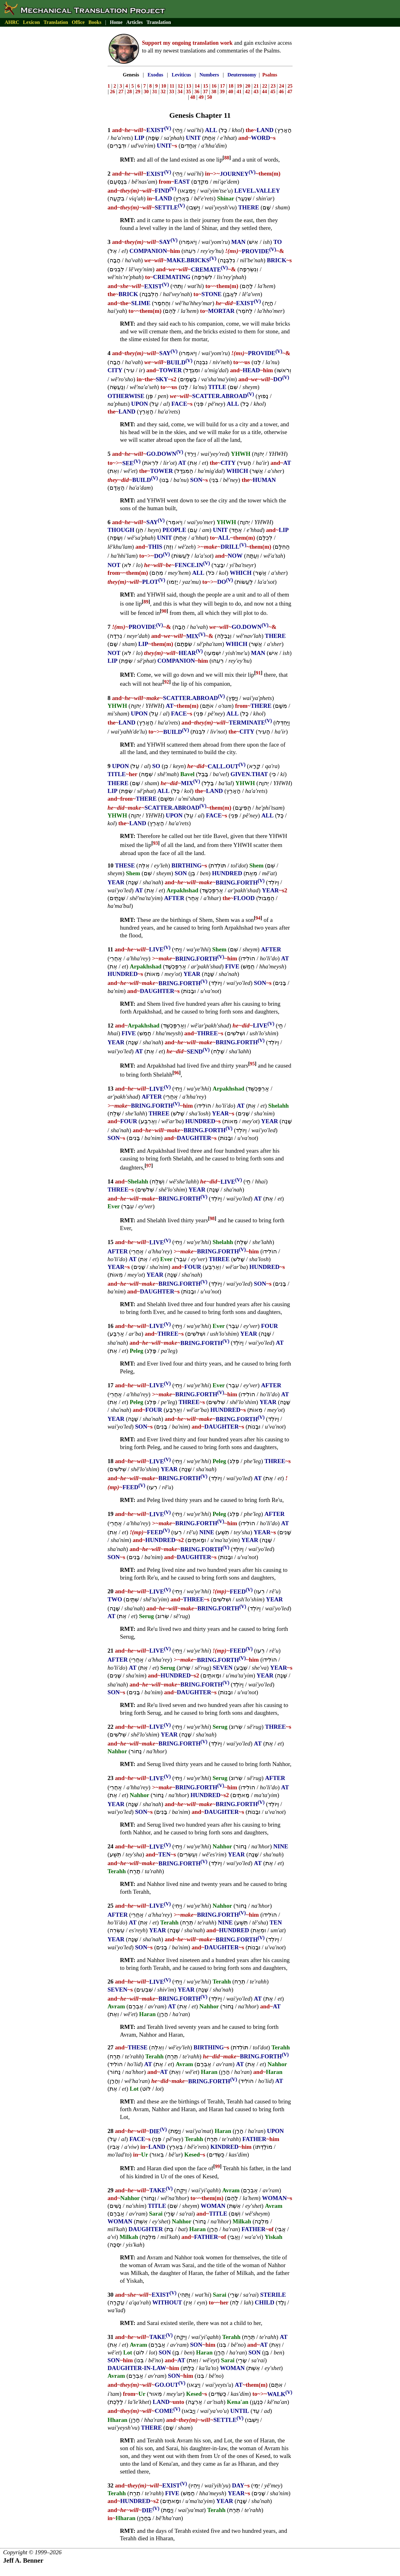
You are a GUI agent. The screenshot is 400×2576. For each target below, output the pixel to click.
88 (226, 157)
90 (163, 611)
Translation (55, 22)
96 (176, 1072)
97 (148, 1165)
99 (217, 2166)
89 (145, 601)
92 (166, 681)
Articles (134, 22)
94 (257, 918)
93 (155, 843)
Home (116, 22)
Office (78, 22)
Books (94, 22)
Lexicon (31, 22)
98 (212, 1218)
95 (252, 1063)
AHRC (12, 22)
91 (258, 672)
